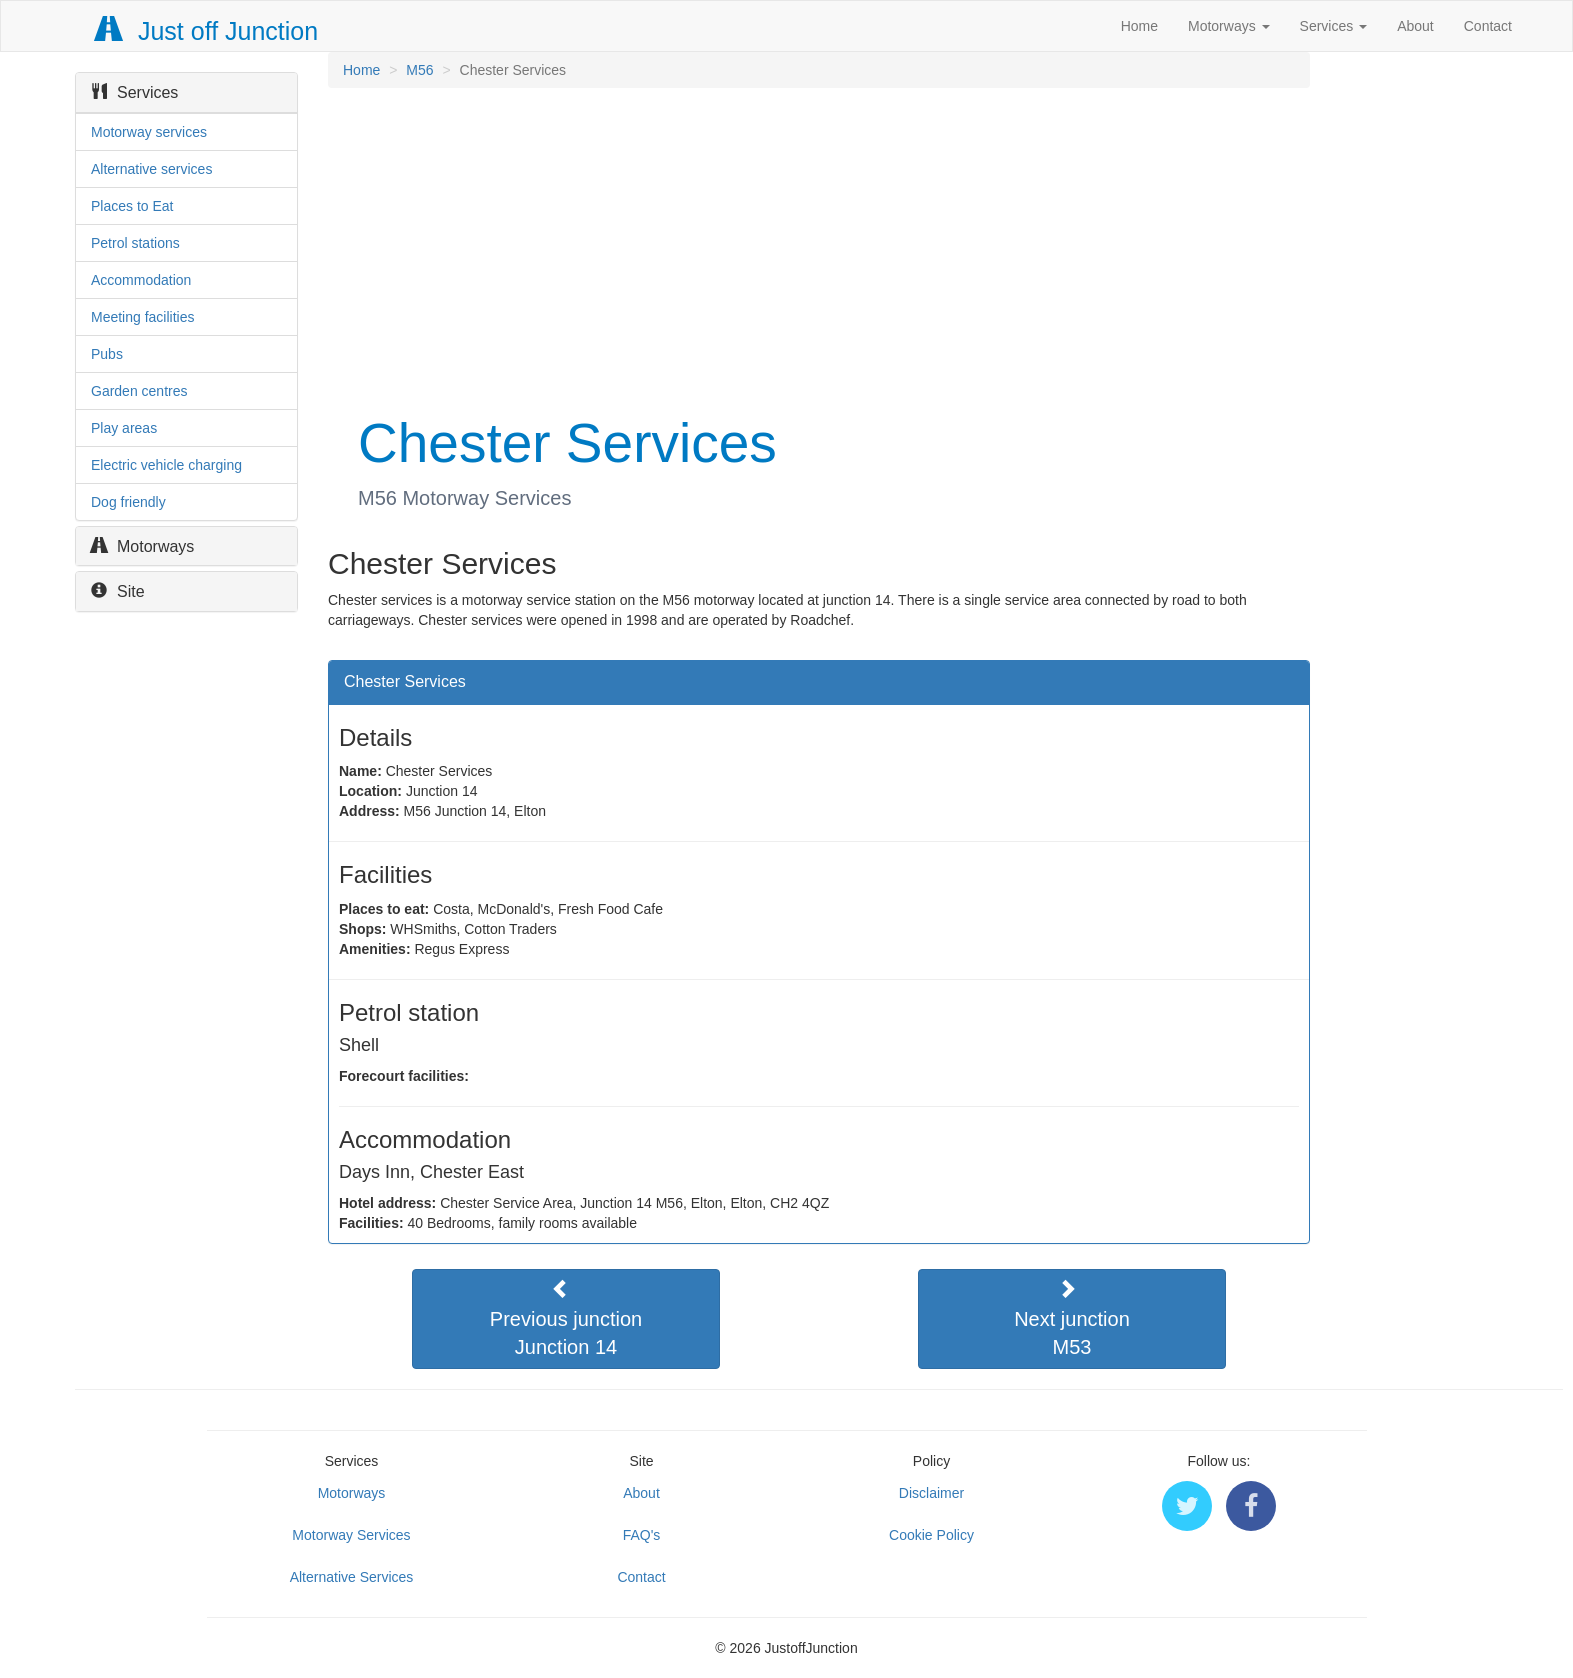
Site (118, 591)
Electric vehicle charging (166, 465)
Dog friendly (128, 502)
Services (1334, 26)
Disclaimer (931, 1493)
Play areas (124, 428)
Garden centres (139, 391)
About (1415, 26)
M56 (419, 70)
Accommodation (141, 280)
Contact (1488, 26)
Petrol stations (135, 243)
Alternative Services (352, 1577)
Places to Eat (132, 206)
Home (1139, 26)
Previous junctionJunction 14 (566, 1318)
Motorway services (149, 132)
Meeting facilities (143, 317)
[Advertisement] (817, 248)
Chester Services (405, 681)
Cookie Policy (931, 1535)
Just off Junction (207, 31)
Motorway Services (351, 1535)
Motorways (1229, 26)
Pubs (107, 354)
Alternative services (151, 169)
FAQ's (642, 1535)
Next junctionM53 (1072, 1318)
